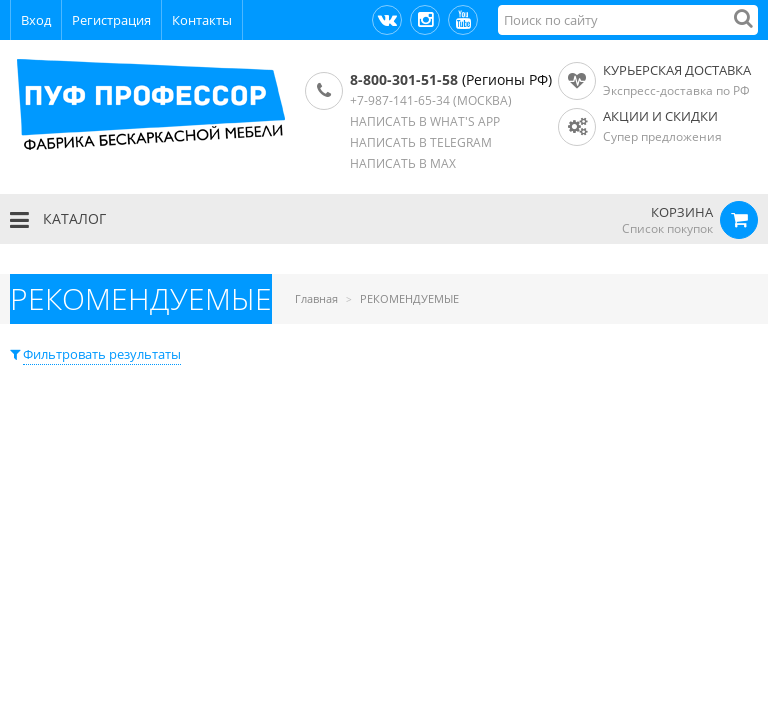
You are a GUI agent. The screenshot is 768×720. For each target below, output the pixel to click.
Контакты (202, 20)
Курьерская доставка (677, 70)
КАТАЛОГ (58, 220)
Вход (36, 20)
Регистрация (111, 20)
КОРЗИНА (682, 212)
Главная (316, 298)
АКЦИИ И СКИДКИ (660, 116)
